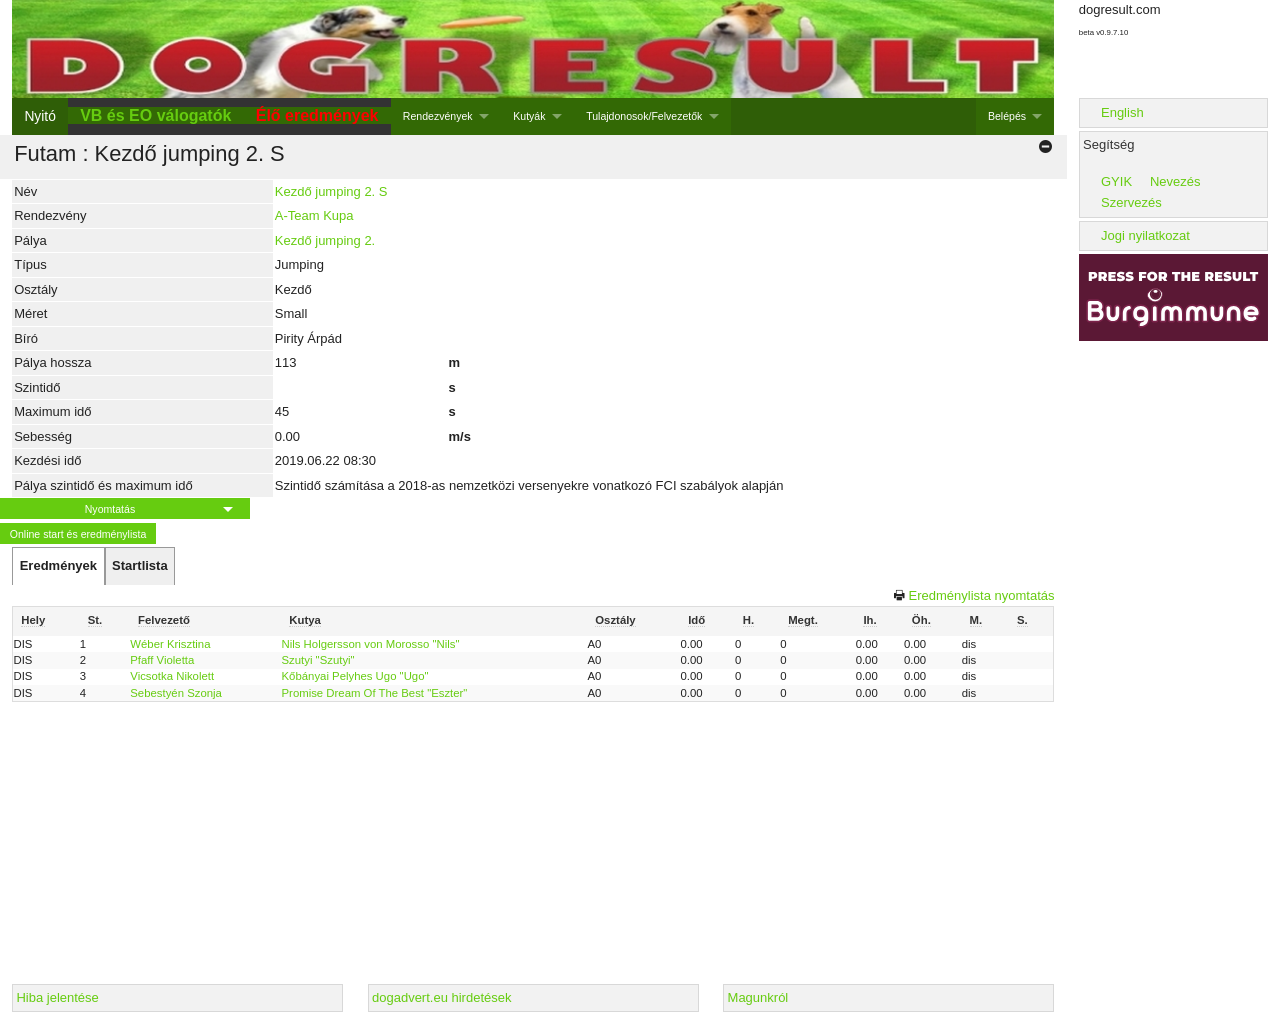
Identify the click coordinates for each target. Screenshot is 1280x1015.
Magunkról (758, 997)
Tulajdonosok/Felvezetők (644, 116)
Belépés (1007, 116)
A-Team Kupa (314, 215)
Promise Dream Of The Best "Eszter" (375, 693)
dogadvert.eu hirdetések (441, 997)
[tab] (58, 566)
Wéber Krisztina (170, 644)
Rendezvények (438, 116)
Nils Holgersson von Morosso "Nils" (371, 644)
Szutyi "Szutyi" (318, 660)
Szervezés (1131, 202)
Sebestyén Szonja (176, 693)
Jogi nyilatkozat (1145, 235)
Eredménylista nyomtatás (982, 595)
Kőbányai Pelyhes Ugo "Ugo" (355, 676)
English (1122, 112)
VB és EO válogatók (155, 115)
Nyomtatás (110, 509)
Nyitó (39, 116)
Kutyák (529, 116)
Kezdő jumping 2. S (331, 191)
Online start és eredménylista (78, 534)
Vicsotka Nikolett (172, 676)
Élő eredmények (317, 115)
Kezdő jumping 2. (325, 240)
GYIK (1116, 181)
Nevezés (1175, 181)
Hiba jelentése (57, 997)
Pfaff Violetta (162, 660)
